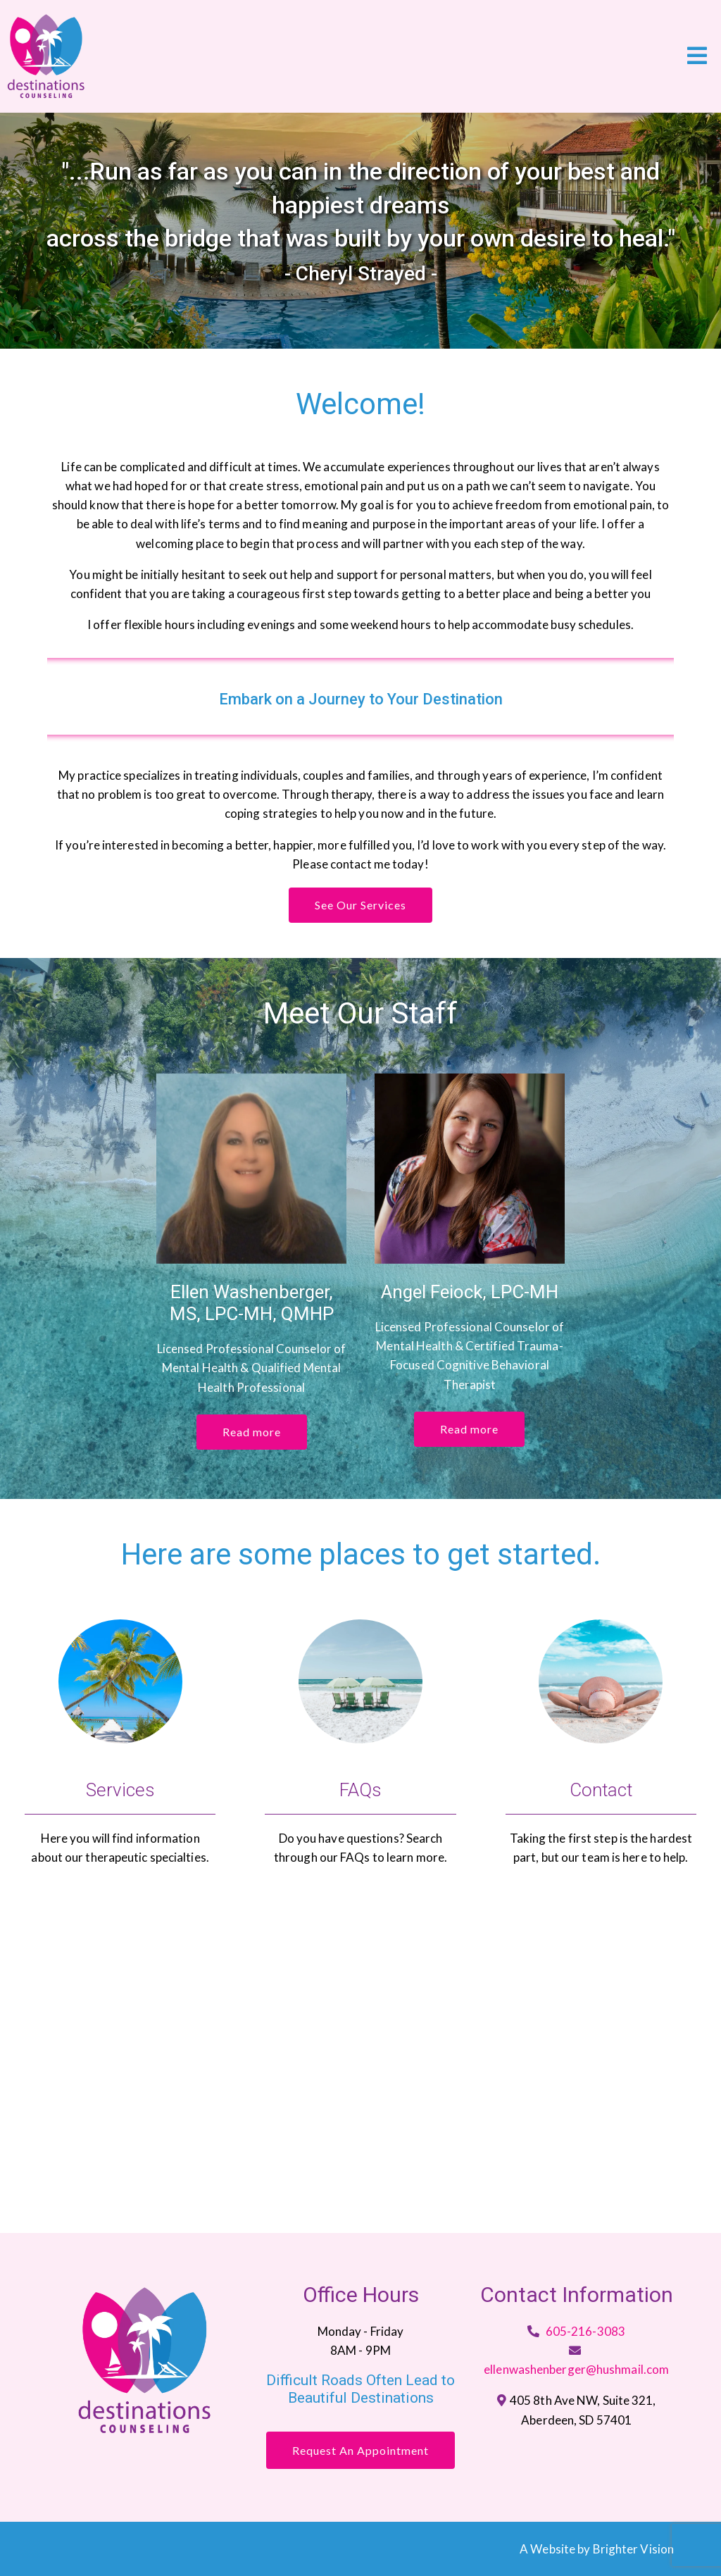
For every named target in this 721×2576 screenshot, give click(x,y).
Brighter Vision (634, 2548)
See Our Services (360, 904)
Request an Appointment (360, 2450)
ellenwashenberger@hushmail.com (576, 2369)
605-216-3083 (585, 2331)
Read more (251, 1431)
